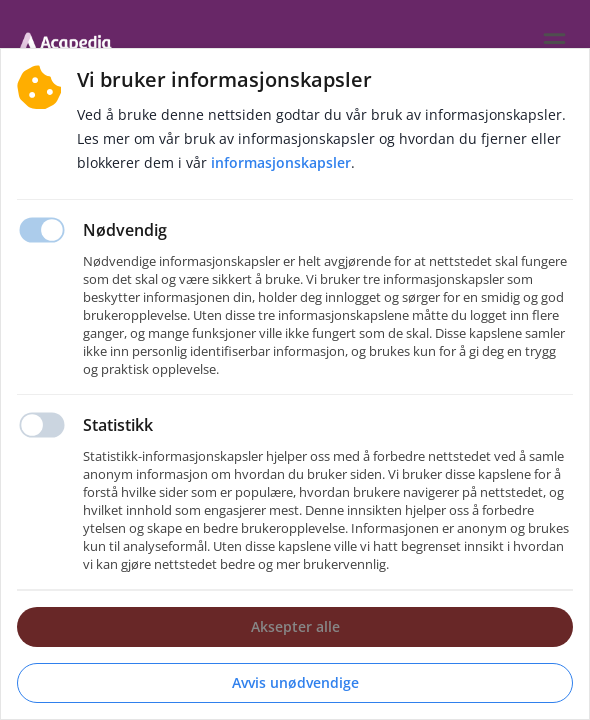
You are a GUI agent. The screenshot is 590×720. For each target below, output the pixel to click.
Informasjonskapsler (281, 162)
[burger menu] (554, 42)
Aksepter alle (295, 626)
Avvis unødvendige (295, 682)
